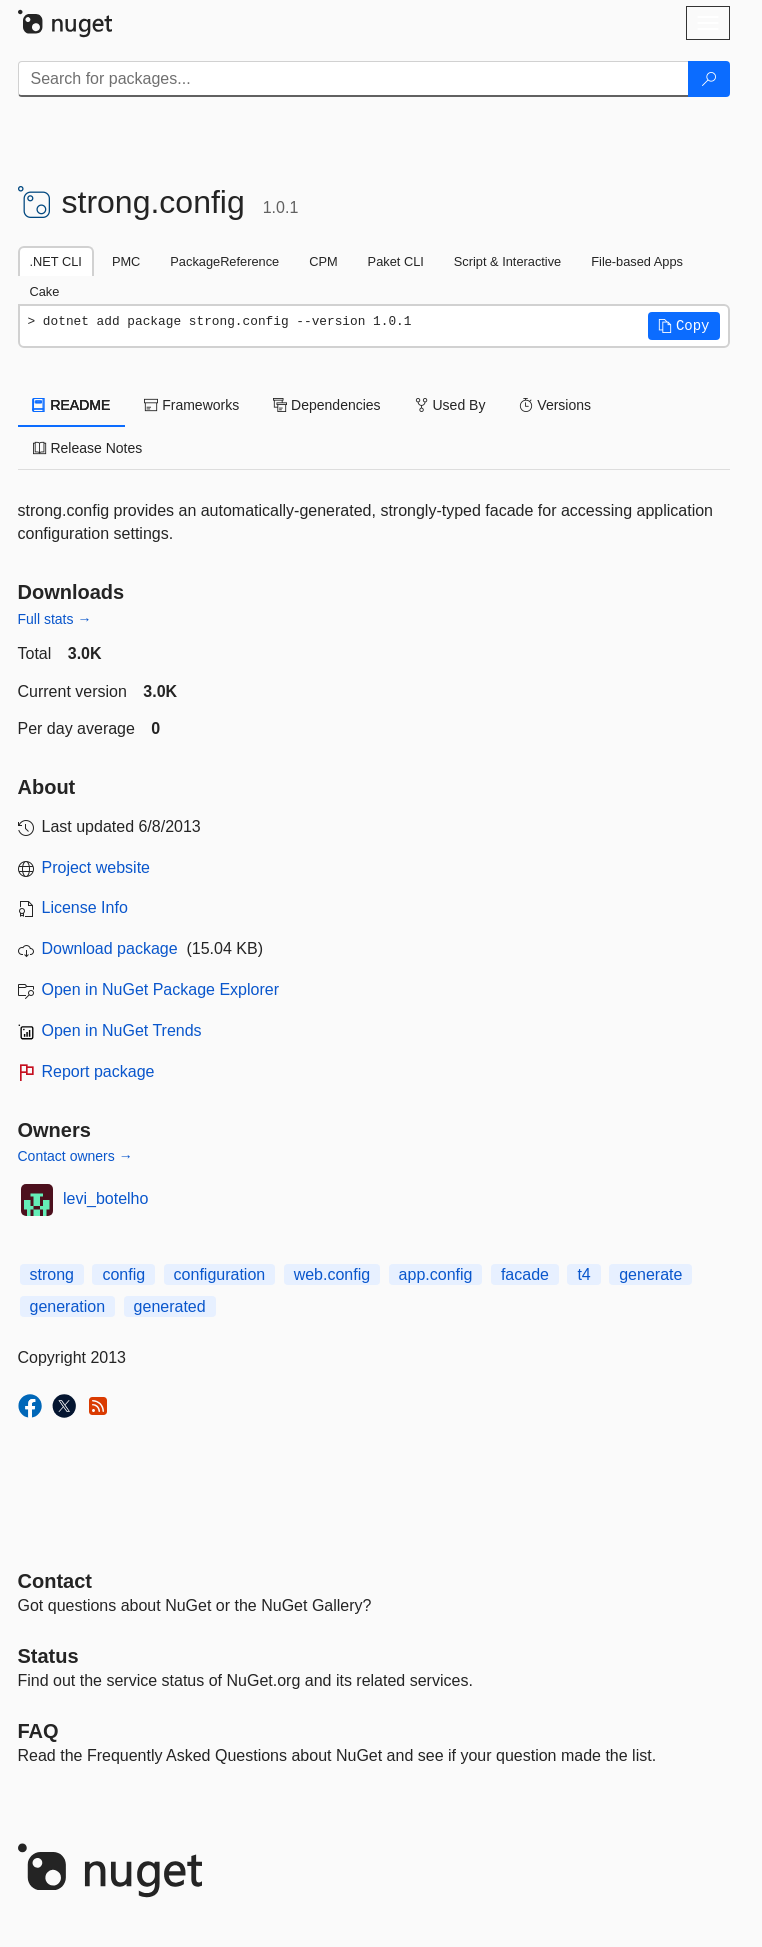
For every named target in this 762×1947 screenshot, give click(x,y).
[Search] (709, 79)
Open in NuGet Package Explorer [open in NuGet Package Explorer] (160, 989)
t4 (583, 1274)
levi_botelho (105, 1198)
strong (52, 1274)
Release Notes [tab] (88, 448)
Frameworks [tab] (191, 405)
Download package (110, 948)
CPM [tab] (323, 261)
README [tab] (72, 405)
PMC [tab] (126, 261)
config (123, 1274)
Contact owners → (75, 1156)
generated (170, 1306)
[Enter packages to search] (353, 79)
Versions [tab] (555, 405)
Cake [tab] (45, 291)
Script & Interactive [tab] (507, 261)
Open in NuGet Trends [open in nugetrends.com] (122, 1030)
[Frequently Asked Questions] (38, 1731)
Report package (98, 1071)
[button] (684, 326)
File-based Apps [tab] (637, 261)
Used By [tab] (450, 405)
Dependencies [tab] (326, 405)
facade (525, 1274)
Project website (96, 867)
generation (68, 1306)
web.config (332, 1274)
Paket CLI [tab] (396, 261)
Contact (55, 1581)
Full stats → (55, 619)
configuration (220, 1274)
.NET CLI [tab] (56, 261)
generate (650, 1274)
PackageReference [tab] (224, 261)
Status (48, 1656)
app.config (436, 1274)
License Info (85, 907)
